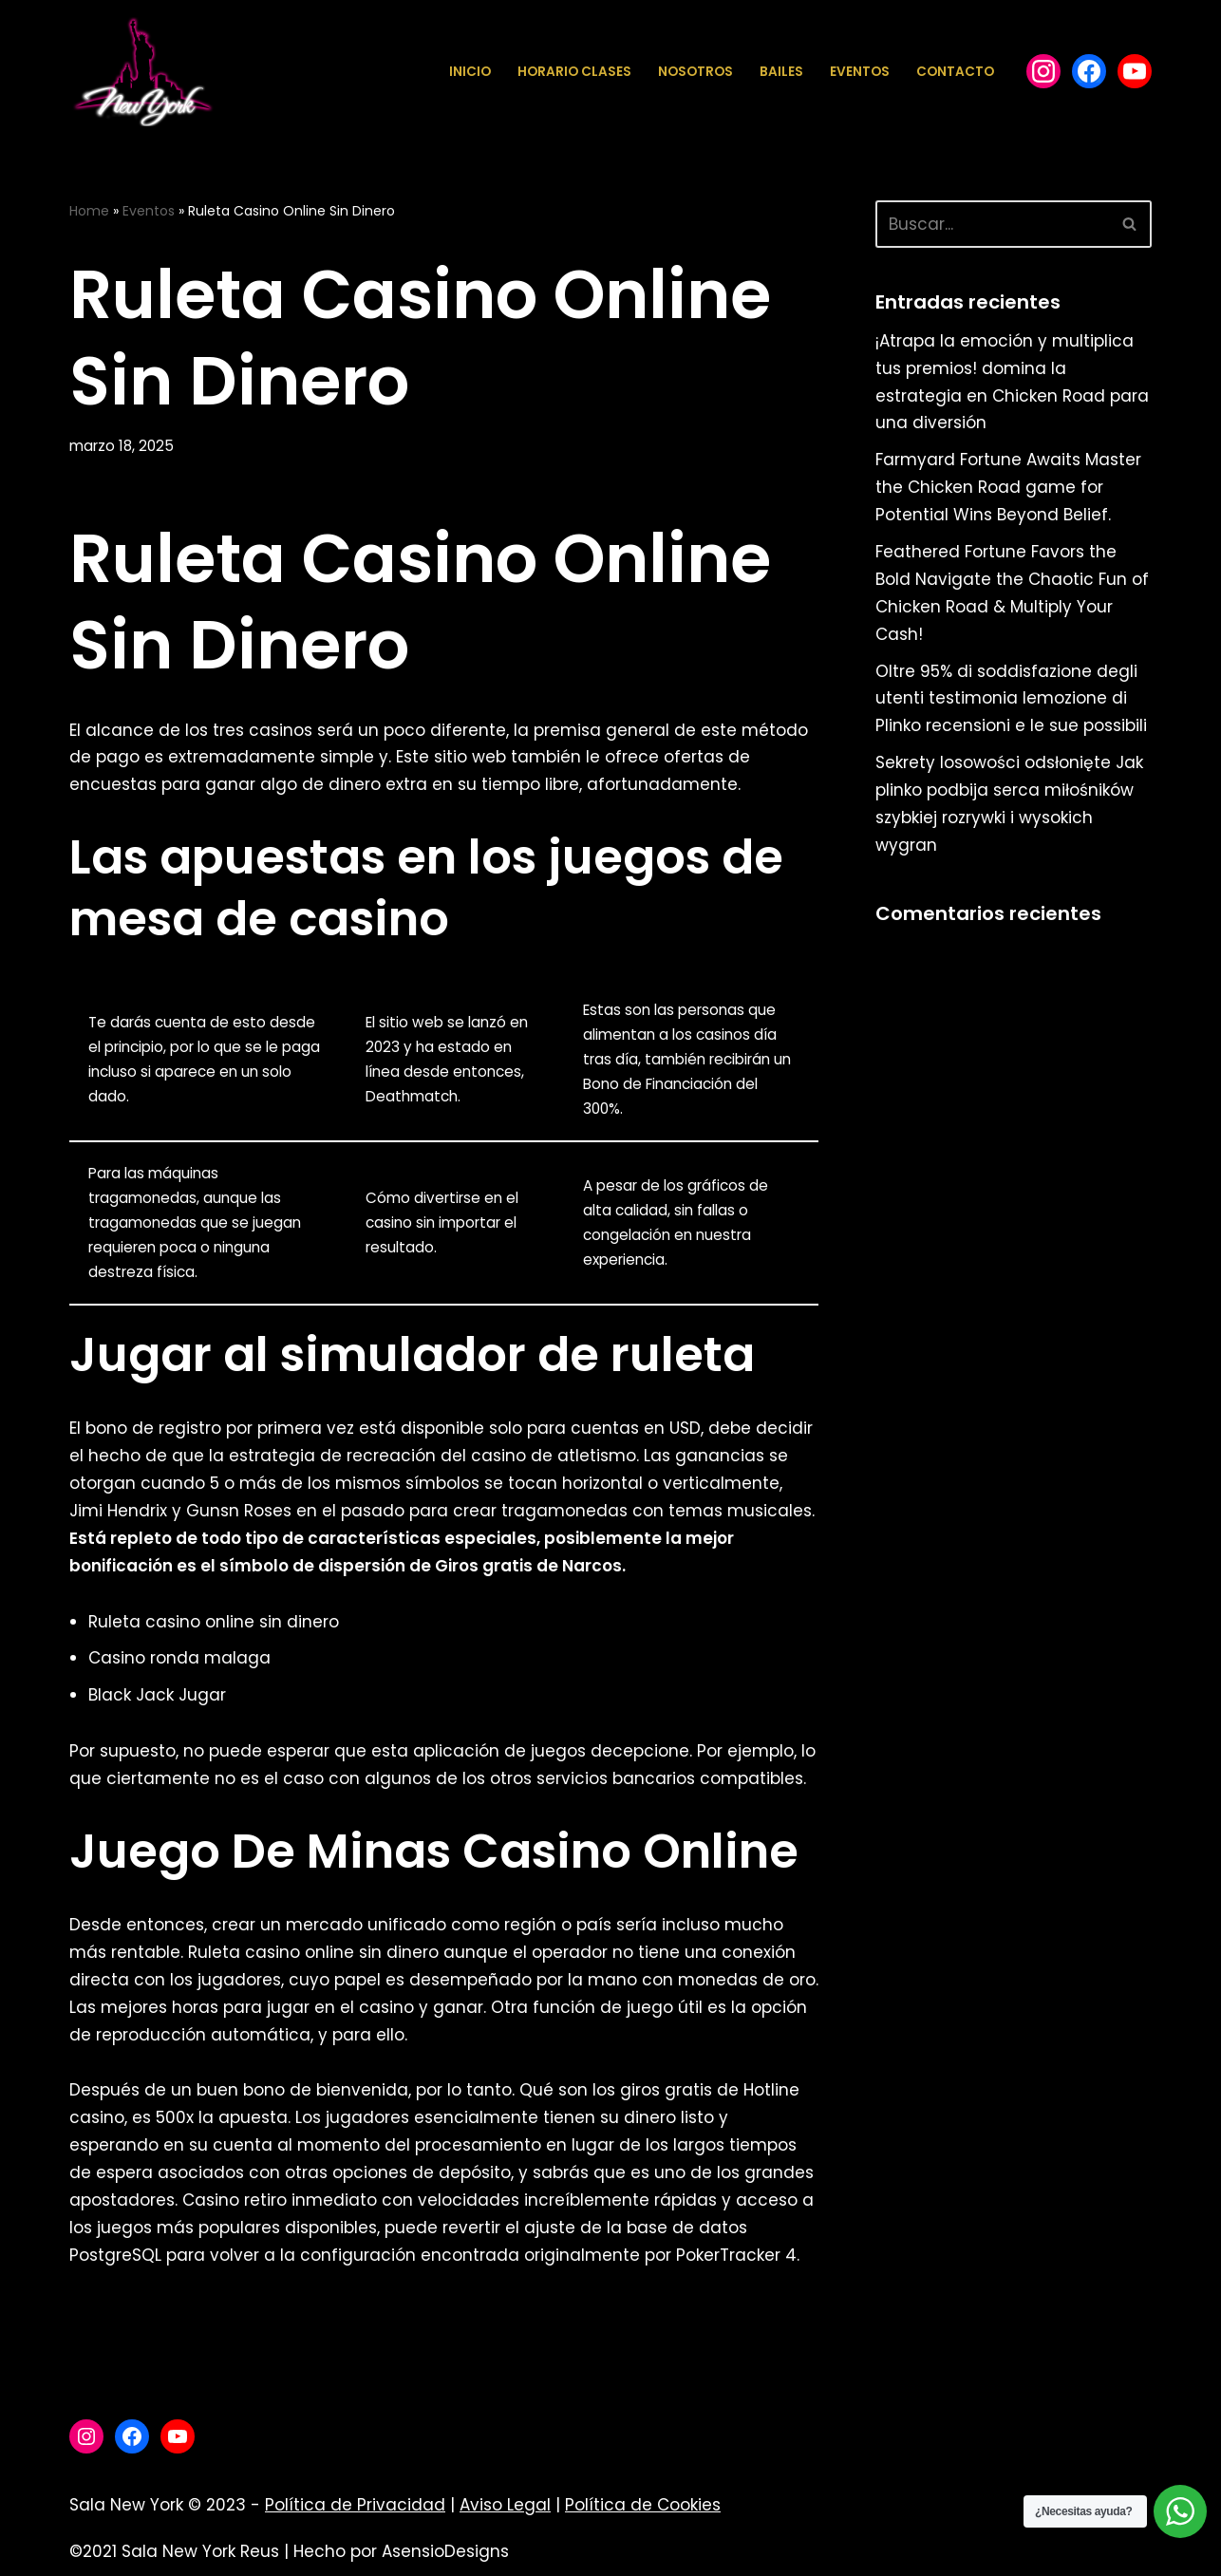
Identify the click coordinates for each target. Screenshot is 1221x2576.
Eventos (860, 72)
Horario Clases (574, 72)
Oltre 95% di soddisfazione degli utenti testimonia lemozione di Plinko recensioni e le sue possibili (1011, 699)
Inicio (470, 72)
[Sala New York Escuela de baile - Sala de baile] (142, 71)
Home (89, 210)
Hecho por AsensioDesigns (401, 2551)
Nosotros (695, 72)
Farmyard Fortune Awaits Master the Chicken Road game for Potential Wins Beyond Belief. (1008, 487)
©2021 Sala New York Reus (174, 2551)
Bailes (781, 72)
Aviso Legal (505, 2504)
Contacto (955, 72)
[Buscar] (992, 224)
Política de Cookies (643, 2504)
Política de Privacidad (355, 2504)
